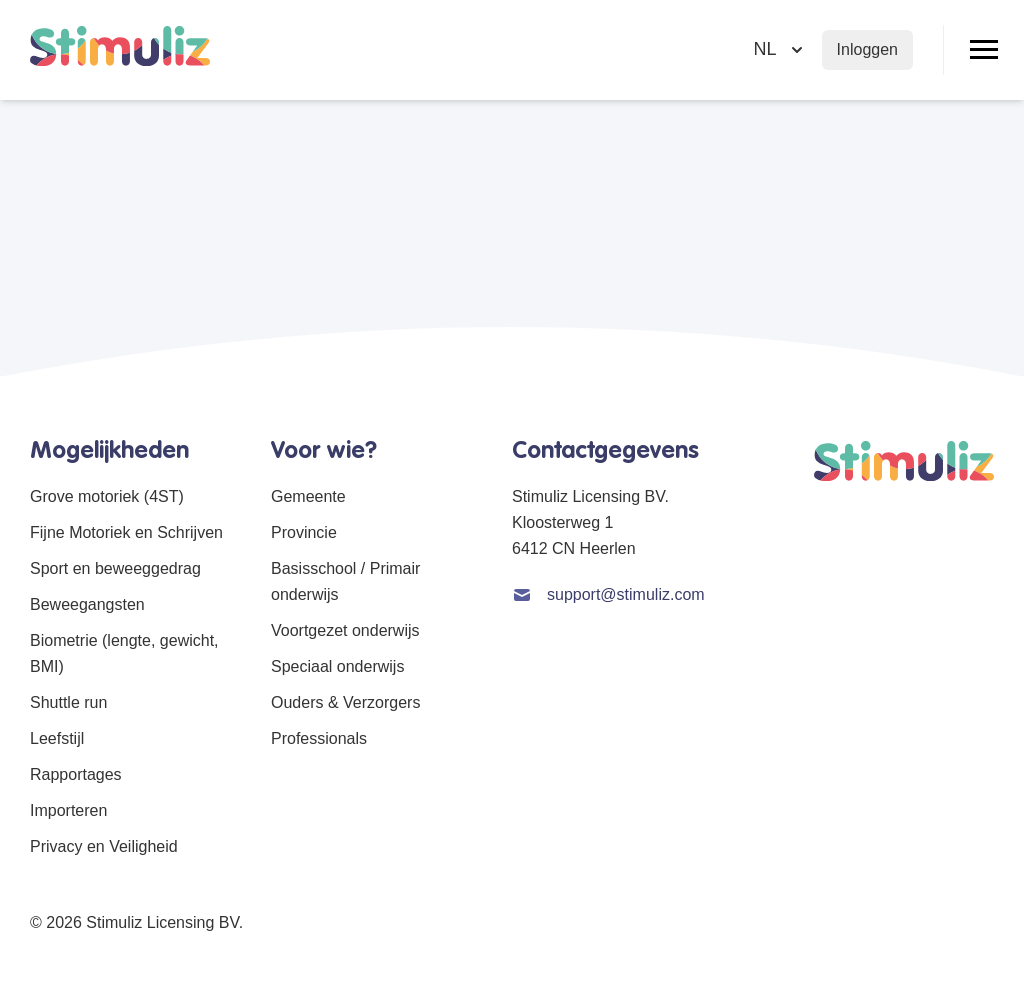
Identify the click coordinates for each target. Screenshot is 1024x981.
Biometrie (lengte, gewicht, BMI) (124, 653)
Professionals (319, 738)
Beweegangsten (87, 604)
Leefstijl (57, 738)
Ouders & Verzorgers (345, 702)
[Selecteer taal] (780, 49)
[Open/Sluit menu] (984, 50)
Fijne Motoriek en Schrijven (126, 532)
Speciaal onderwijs (337, 666)
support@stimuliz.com (626, 594)
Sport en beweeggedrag (115, 568)
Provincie (304, 532)
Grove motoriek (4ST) (107, 496)
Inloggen (867, 49)
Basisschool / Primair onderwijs (345, 581)
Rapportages (76, 774)
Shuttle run (68, 702)
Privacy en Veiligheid (104, 846)
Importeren (68, 810)
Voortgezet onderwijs (345, 630)
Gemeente (308, 496)
